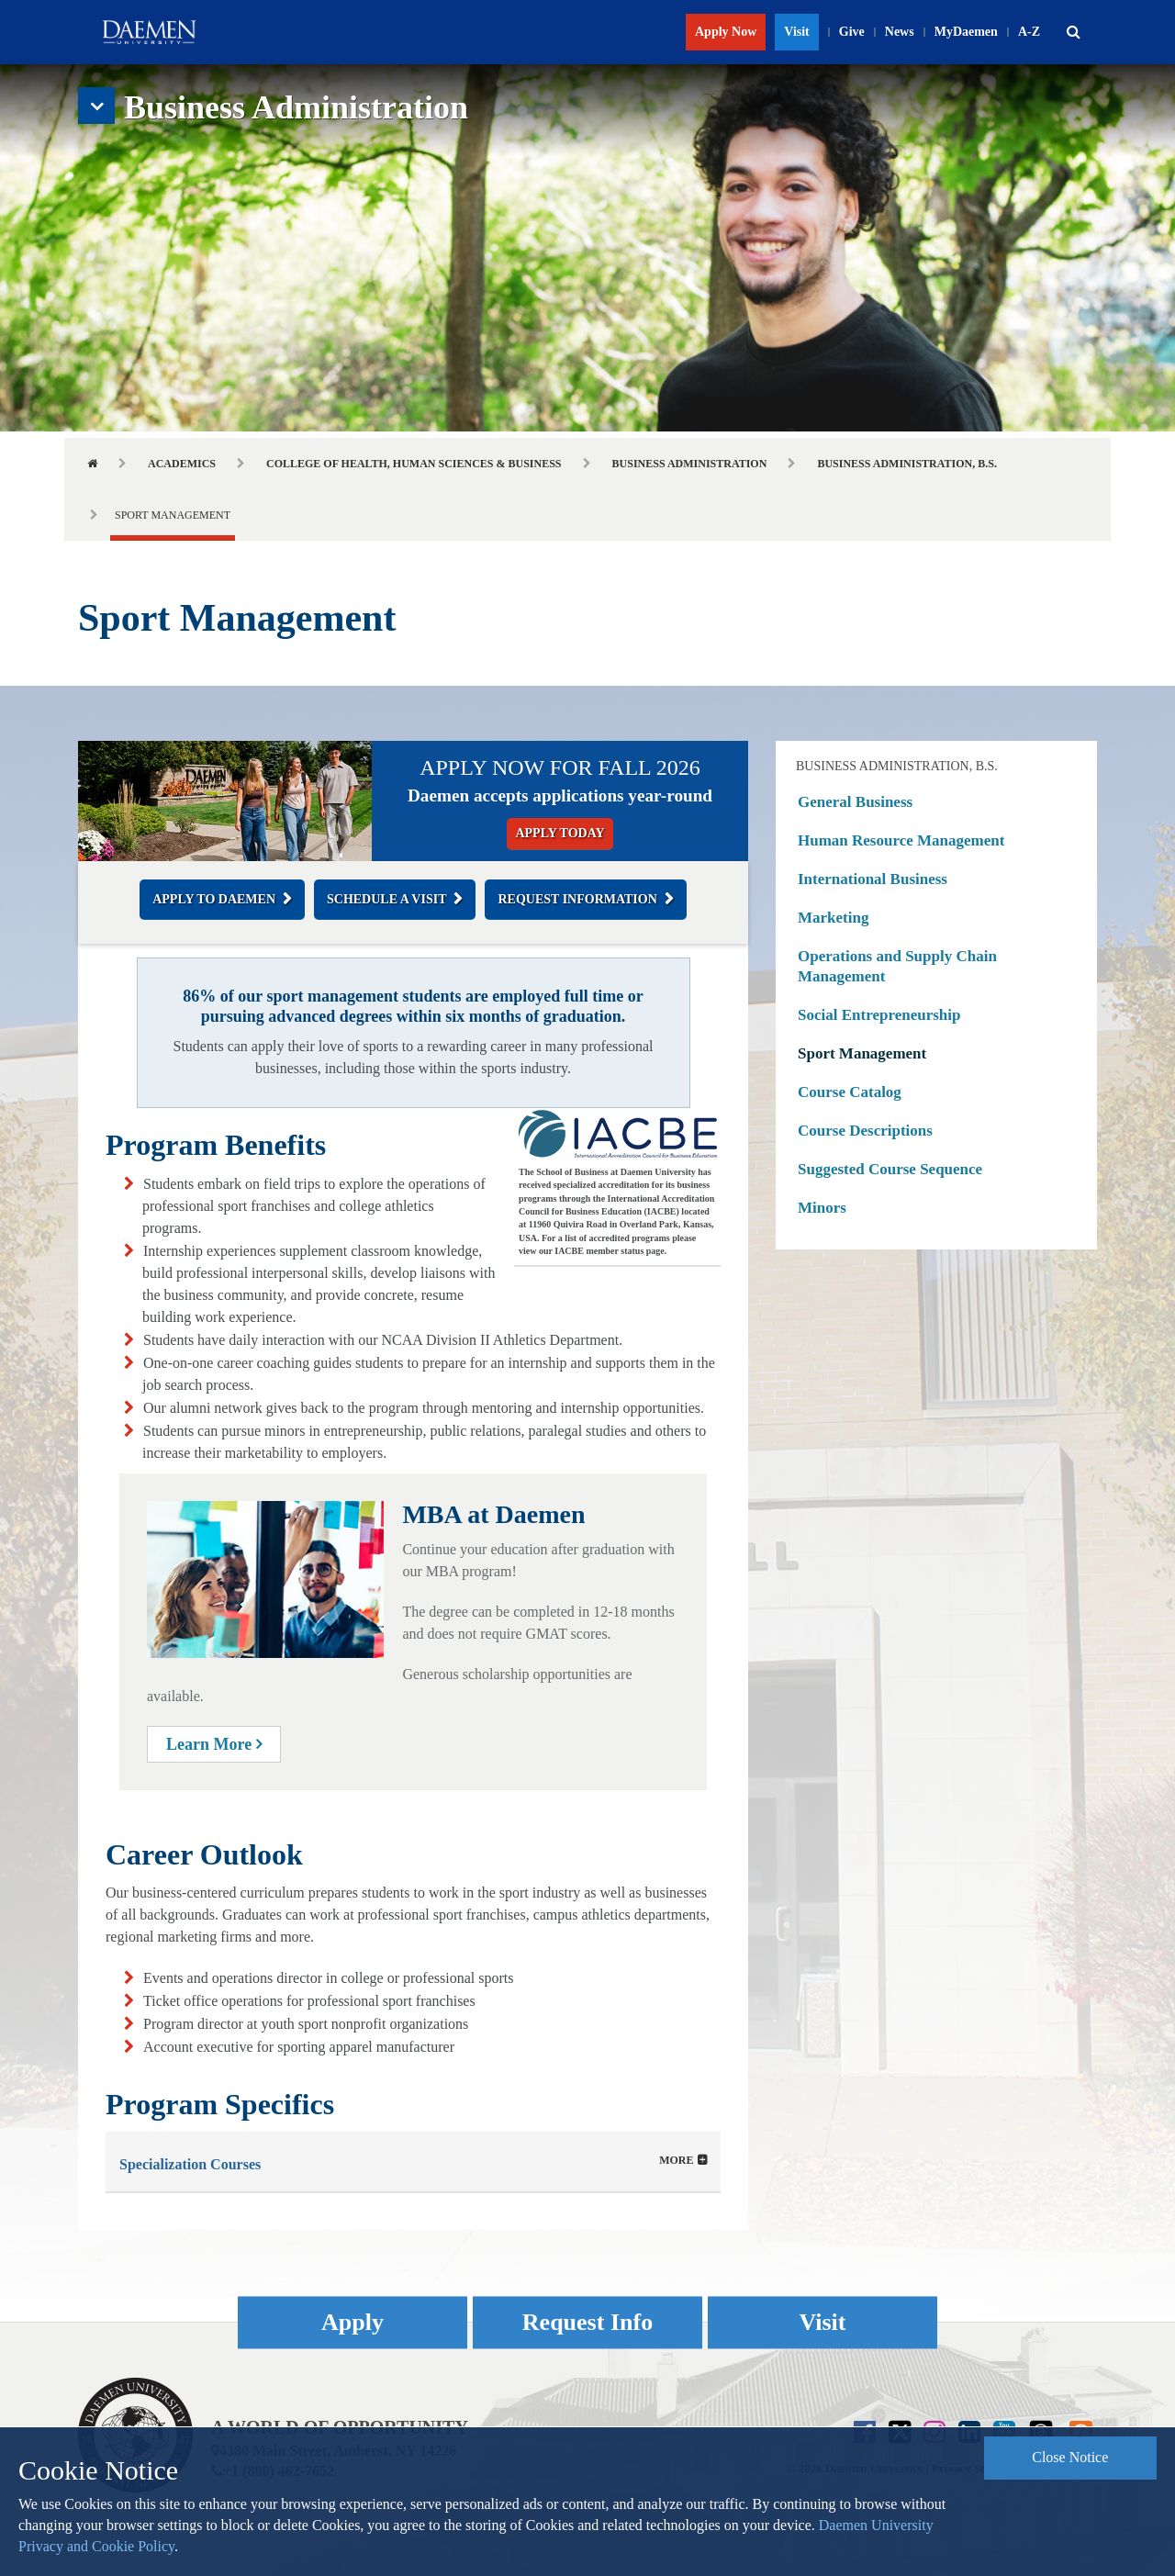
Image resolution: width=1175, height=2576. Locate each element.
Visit (796, 32)
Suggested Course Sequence (890, 1169)
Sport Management (862, 1053)
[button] (1073, 32)
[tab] (413, 2161)
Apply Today (559, 833)
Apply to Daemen (213, 899)
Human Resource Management (901, 840)
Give (852, 32)
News (899, 32)
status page (643, 1251)
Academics (182, 463)
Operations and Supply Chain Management (897, 966)
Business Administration (689, 463)
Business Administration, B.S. (907, 463)
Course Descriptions (865, 1130)
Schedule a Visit (386, 899)
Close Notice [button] (1070, 2457)
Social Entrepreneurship (879, 1015)
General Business (855, 802)
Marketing (833, 917)
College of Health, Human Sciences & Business (414, 463)
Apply (352, 2322)
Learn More (214, 1744)
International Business (872, 879)
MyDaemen (966, 32)
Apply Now (725, 32)
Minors (822, 1207)
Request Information (577, 899)
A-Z (1029, 32)
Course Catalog (849, 1092)
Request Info (587, 2322)
